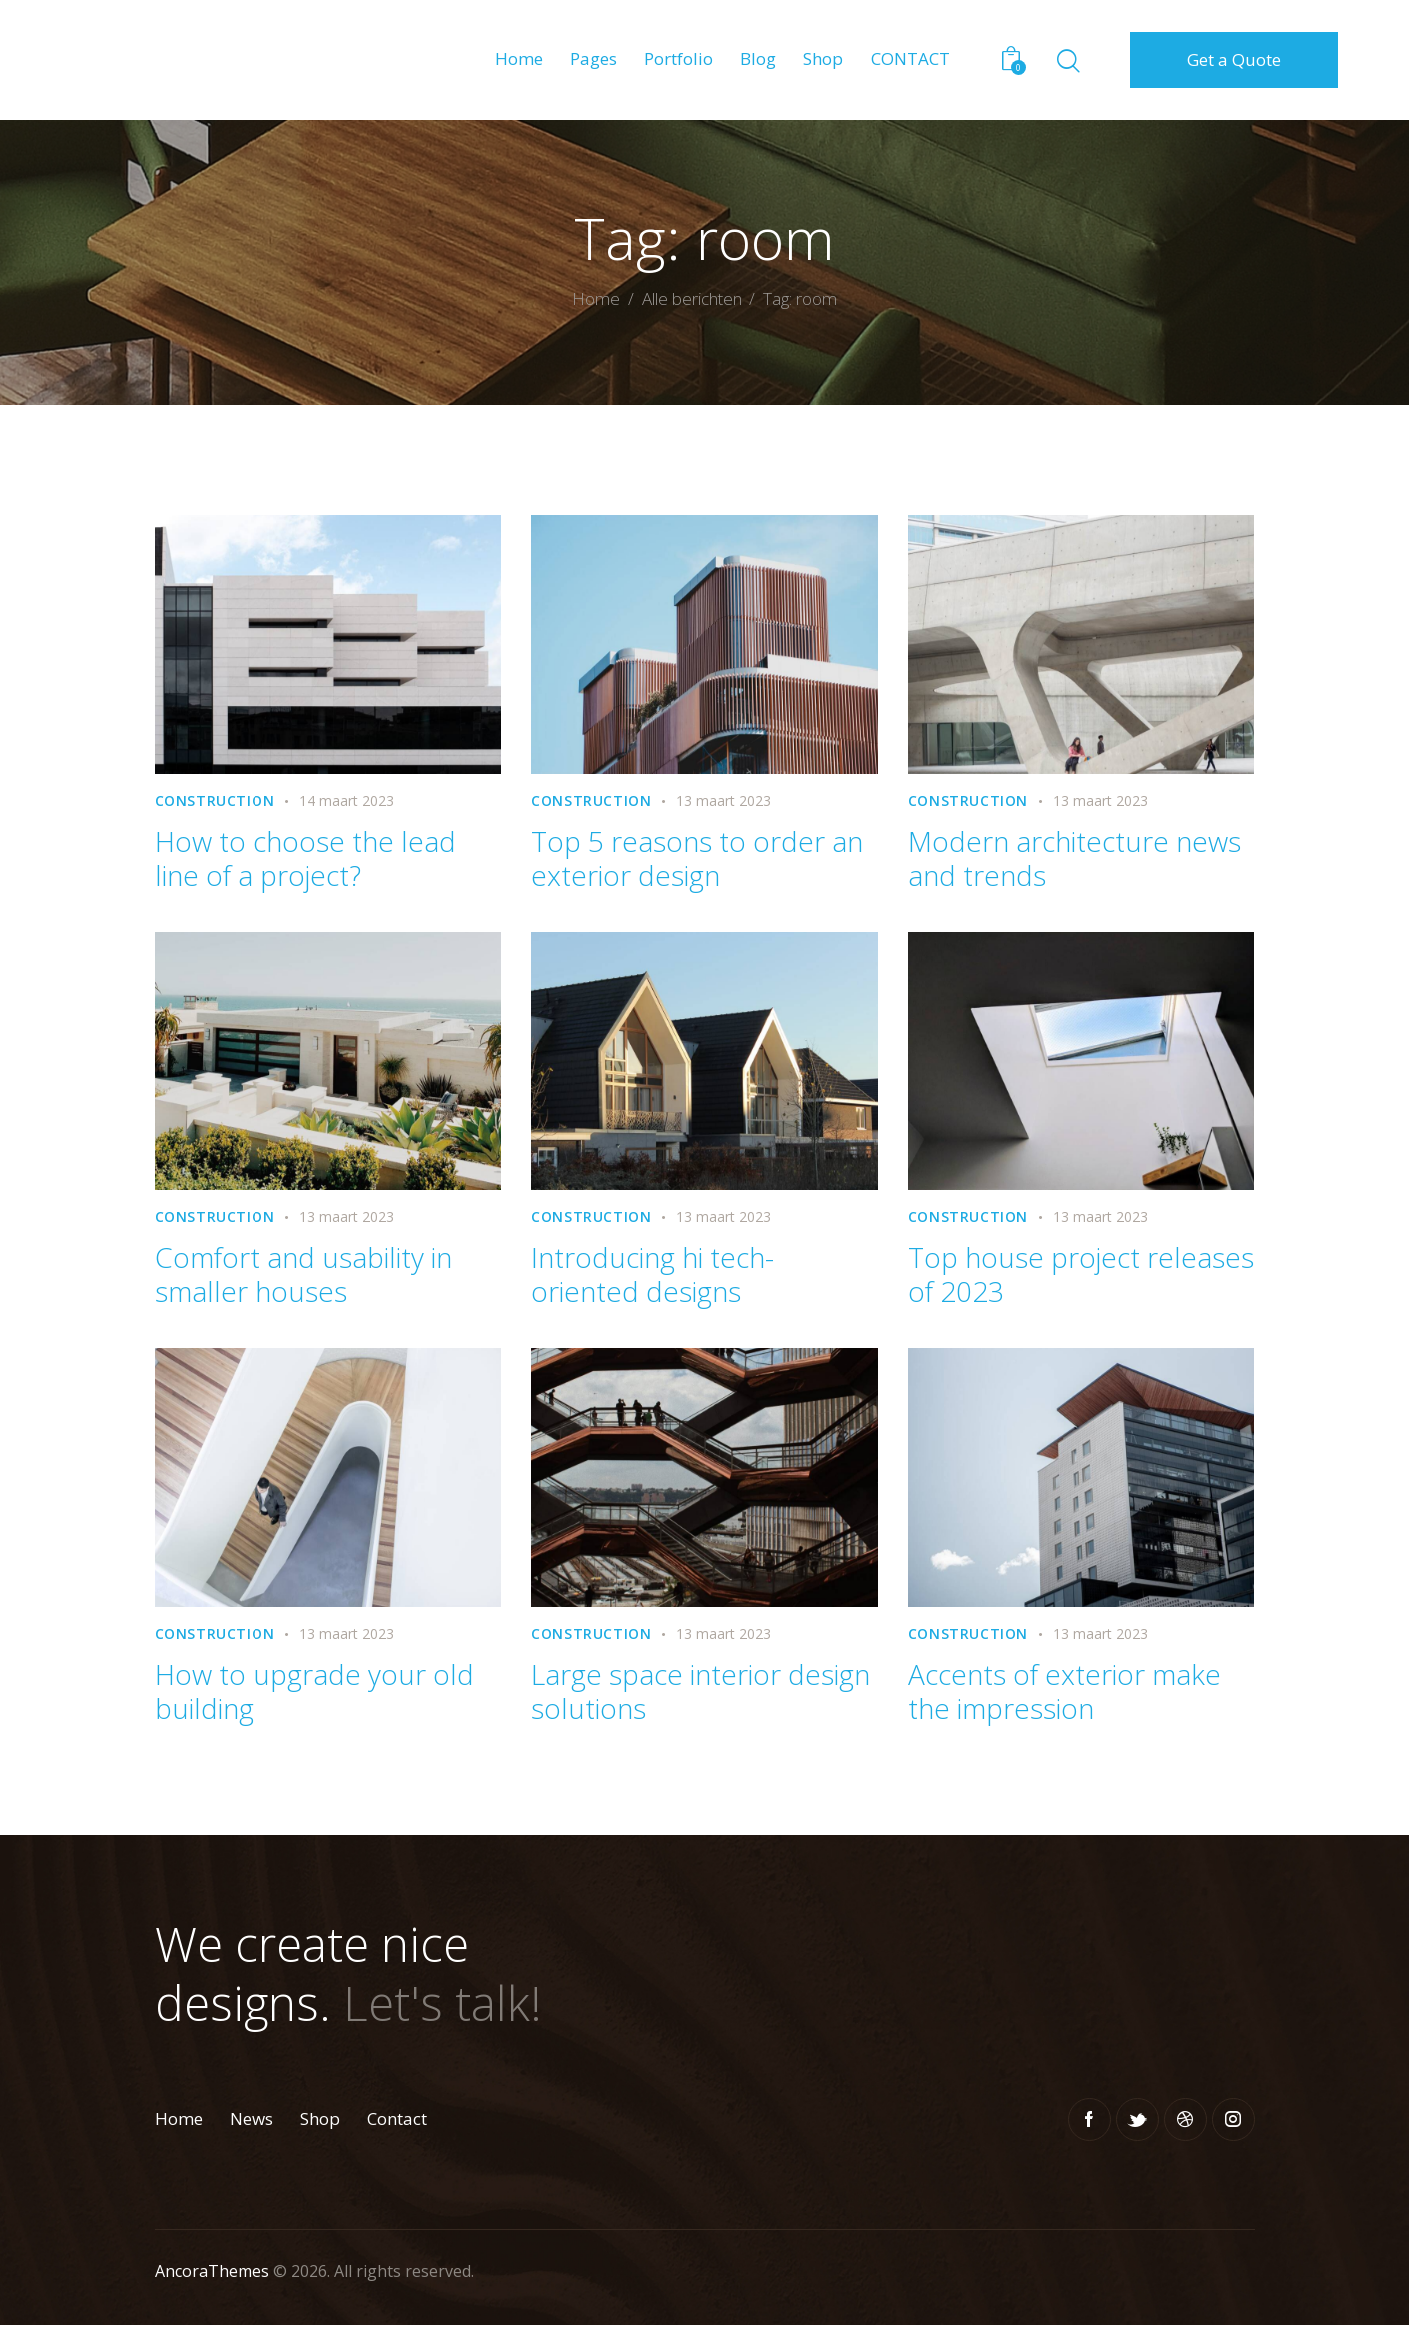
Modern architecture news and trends (1074, 858)
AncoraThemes (212, 2271)
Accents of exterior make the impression (1064, 1691)
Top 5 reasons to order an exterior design (697, 858)
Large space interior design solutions (700, 1691)
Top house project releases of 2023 (1081, 1274)
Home (596, 300)
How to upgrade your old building (314, 1691)
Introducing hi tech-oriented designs (652, 1274)
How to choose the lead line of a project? (305, 858)
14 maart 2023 (346, 800)
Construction (215, 800)
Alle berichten (692, 298)
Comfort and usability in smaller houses (303, 1274)
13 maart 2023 (723, 800)
